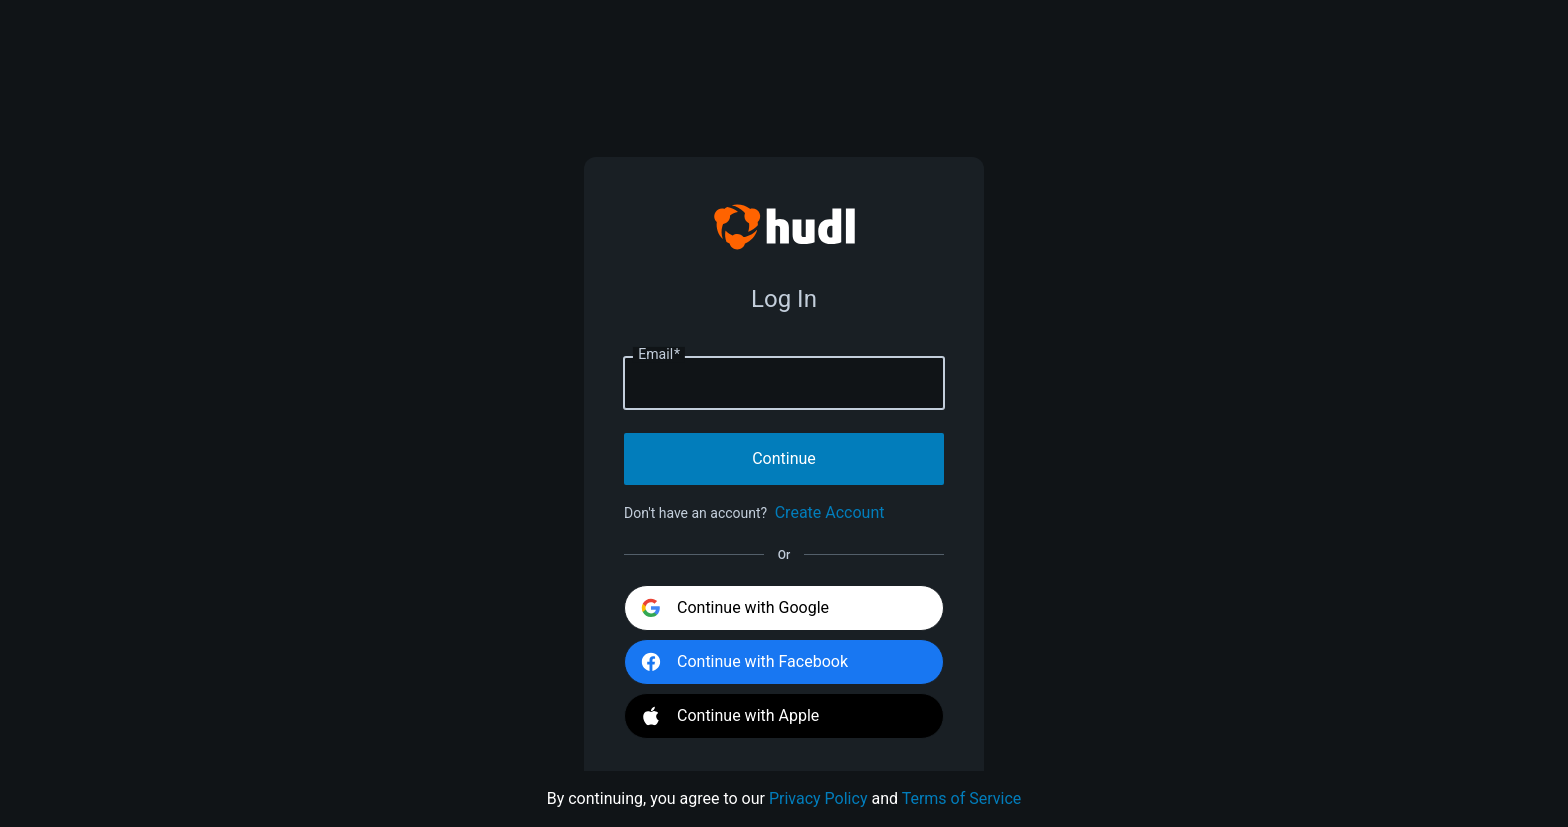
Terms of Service (962, 798)
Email (659, 355)
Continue (784, 458)
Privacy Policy (818, 798)
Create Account (830, 512)
